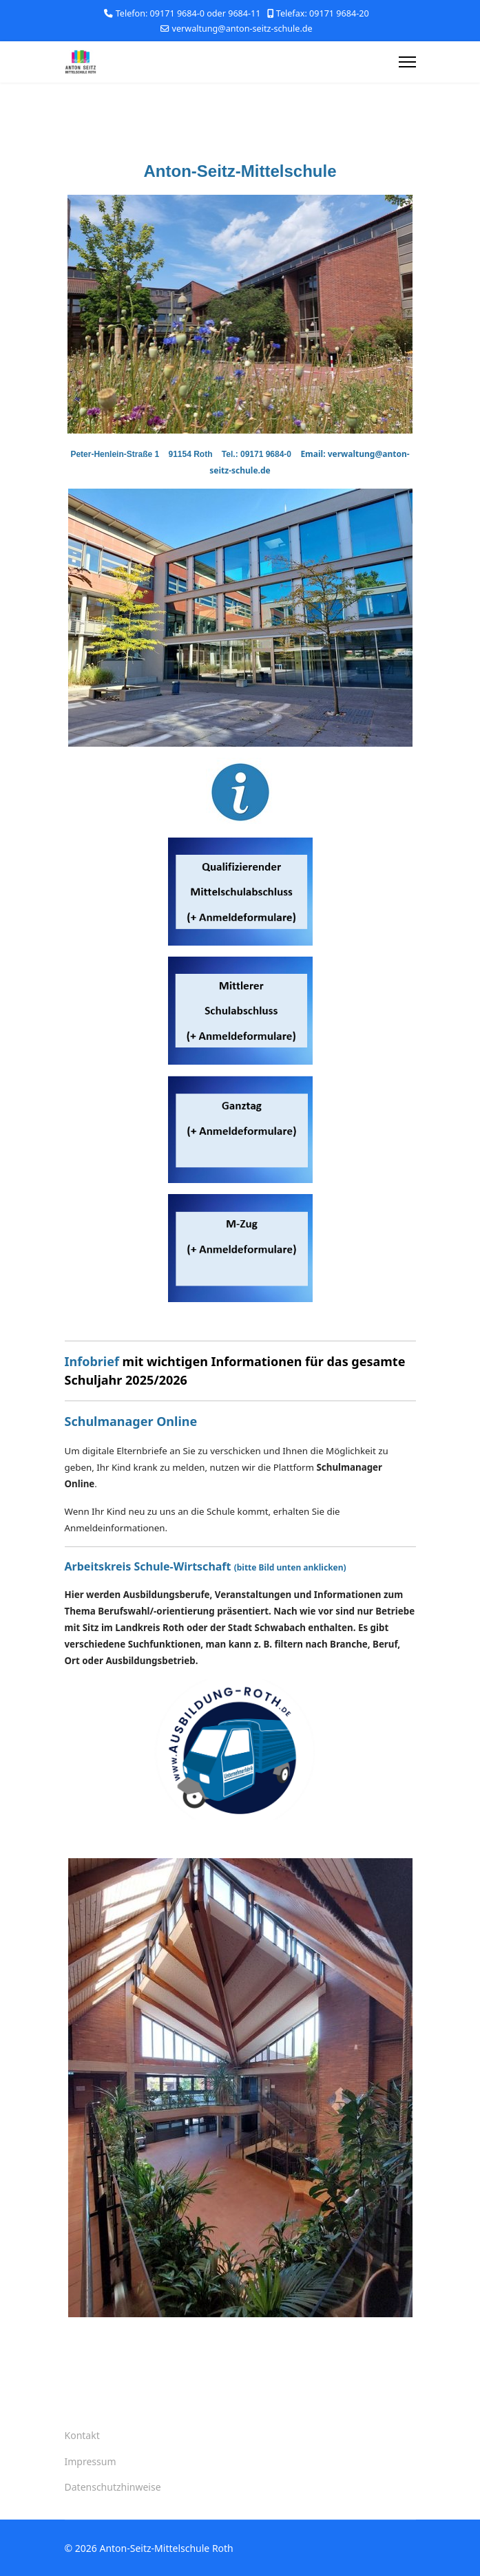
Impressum (90, 2461)
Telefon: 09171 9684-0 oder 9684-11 (188, 13)
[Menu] (407, 62)
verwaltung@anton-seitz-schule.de (242, 28)
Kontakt (82, 2435)
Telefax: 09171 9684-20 (322, 13)
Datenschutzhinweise (113, 2486)
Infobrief (92, 1361)
